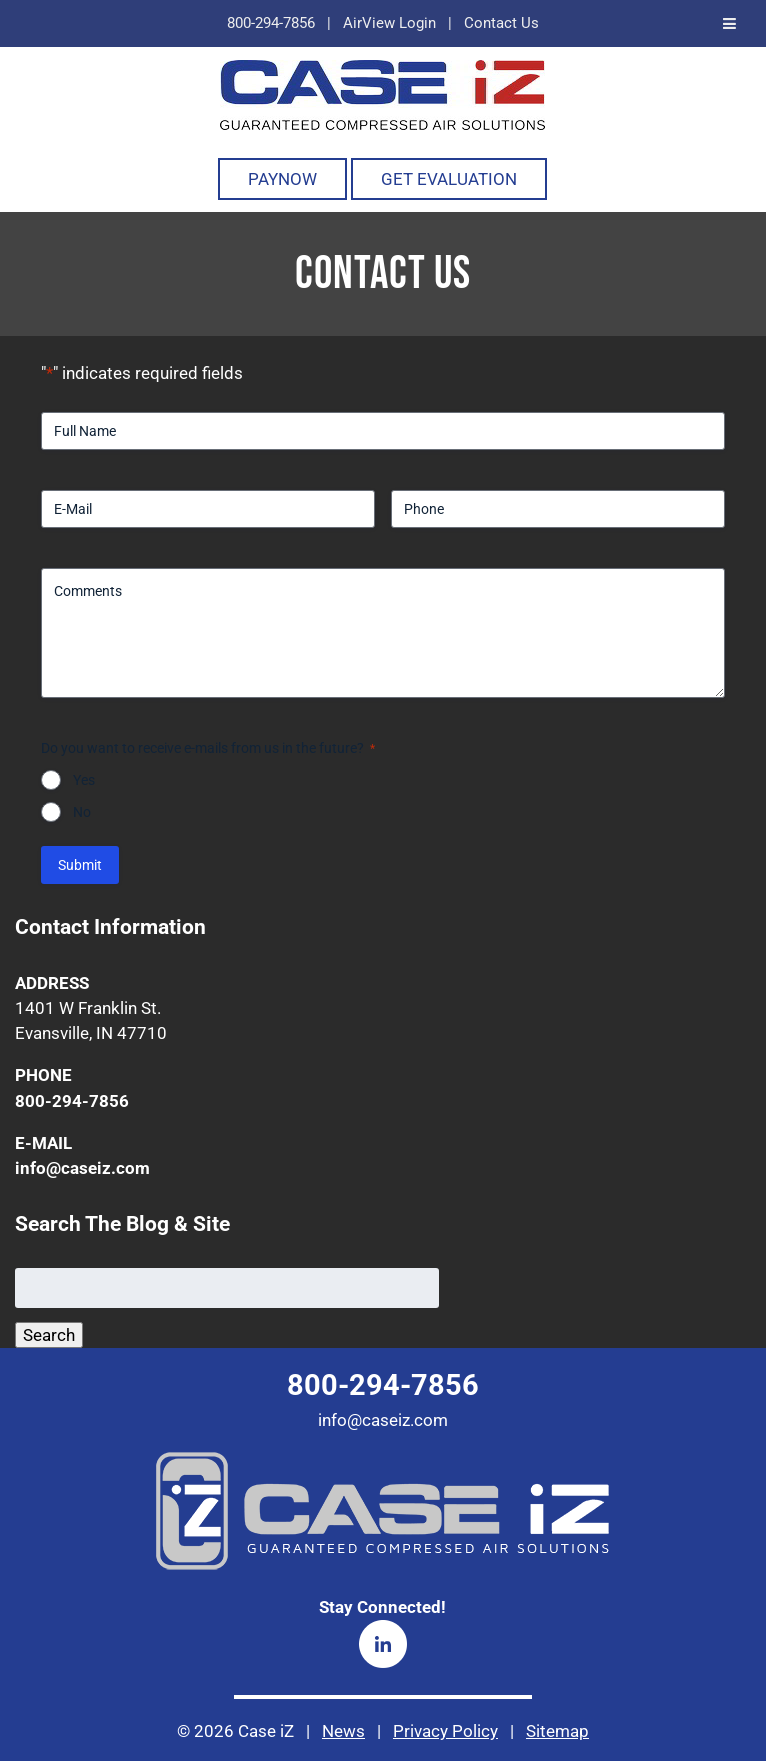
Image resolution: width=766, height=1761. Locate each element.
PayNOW (282, 179)
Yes (84, 780)
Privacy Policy (445, 1731)
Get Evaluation (449, 179)
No (82, 812)
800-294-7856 (271, 23)
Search (49, 1335)
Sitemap (557, 1731)
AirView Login (389, 23)
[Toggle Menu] (729, 23)
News (343, 1731)
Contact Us (501, 23)
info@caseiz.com (82, 1168)
